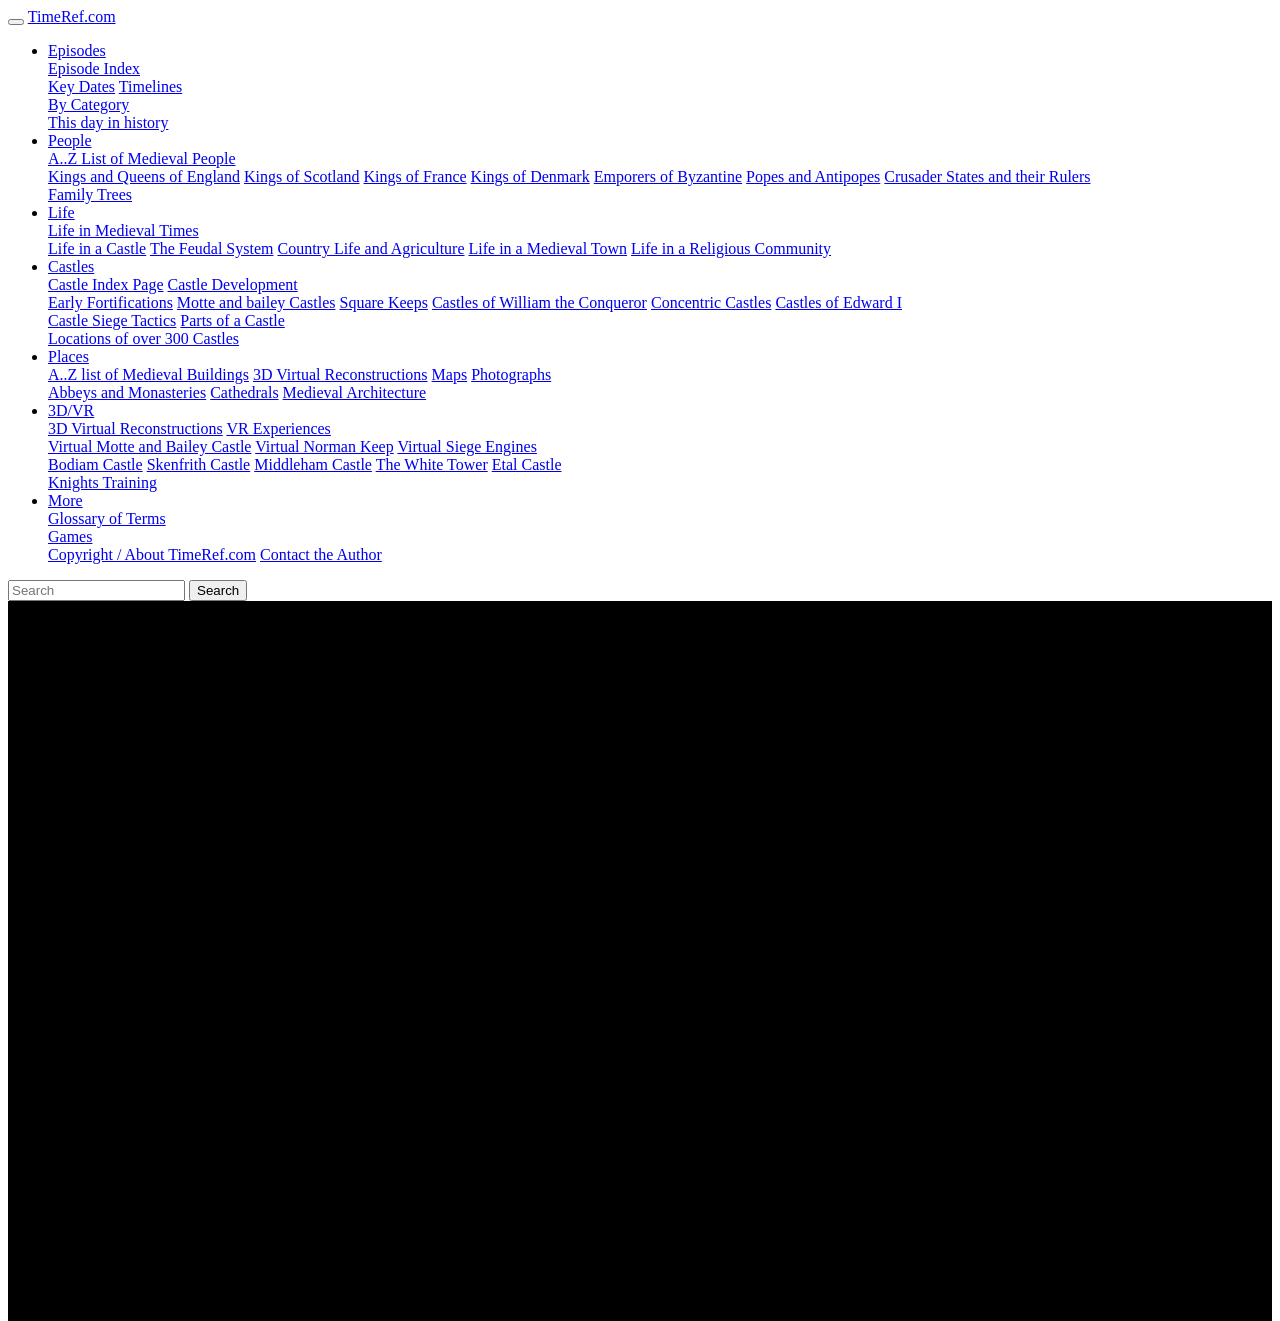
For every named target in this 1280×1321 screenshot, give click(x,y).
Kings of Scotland (302, 176)
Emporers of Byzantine (668, 176)
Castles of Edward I (838, 302)
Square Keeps (384, 302)
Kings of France (415, 176)
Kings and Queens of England (144, 176)
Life (61, 212)
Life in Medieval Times (123, 230)
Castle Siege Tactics (112, 320)
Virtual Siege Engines (466, 446)
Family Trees (90, 194)
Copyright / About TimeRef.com (152, 554)
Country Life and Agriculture (370, 248)
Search (218, 590)
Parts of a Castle (232, 320)
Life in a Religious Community (731, 248)
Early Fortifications (110, 302)
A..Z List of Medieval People (142, 158)
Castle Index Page (106, 284)
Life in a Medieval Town (548, 248)
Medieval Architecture (355, 392)
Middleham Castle (313, 464)
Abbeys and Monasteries (127, 392)
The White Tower (432, 464)
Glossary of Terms (107, 518)
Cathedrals (244, 392)
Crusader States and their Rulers (987, 176)
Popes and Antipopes (813, 176)
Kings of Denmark (530, 176)
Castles (71, 266)
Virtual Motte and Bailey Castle (149, 446)
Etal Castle (527, 464)
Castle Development (233, 284)
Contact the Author (321, 554)
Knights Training (102, 482)
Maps (450, 374)
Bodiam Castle (95, 464)
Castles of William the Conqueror (539, 302)
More (65, 500)
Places (68, 356)
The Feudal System (212, 248)
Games (70, 536)
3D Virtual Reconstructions (340, 374)
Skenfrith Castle (199, 464)
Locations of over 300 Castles (143, 338)
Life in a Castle (97, 248)
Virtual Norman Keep (324, 446)
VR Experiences (278, 428)
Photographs (511, 374)
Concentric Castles (711, 302)
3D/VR (71, 410)
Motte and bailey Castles (256, 302)
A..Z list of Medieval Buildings (148, 374)
